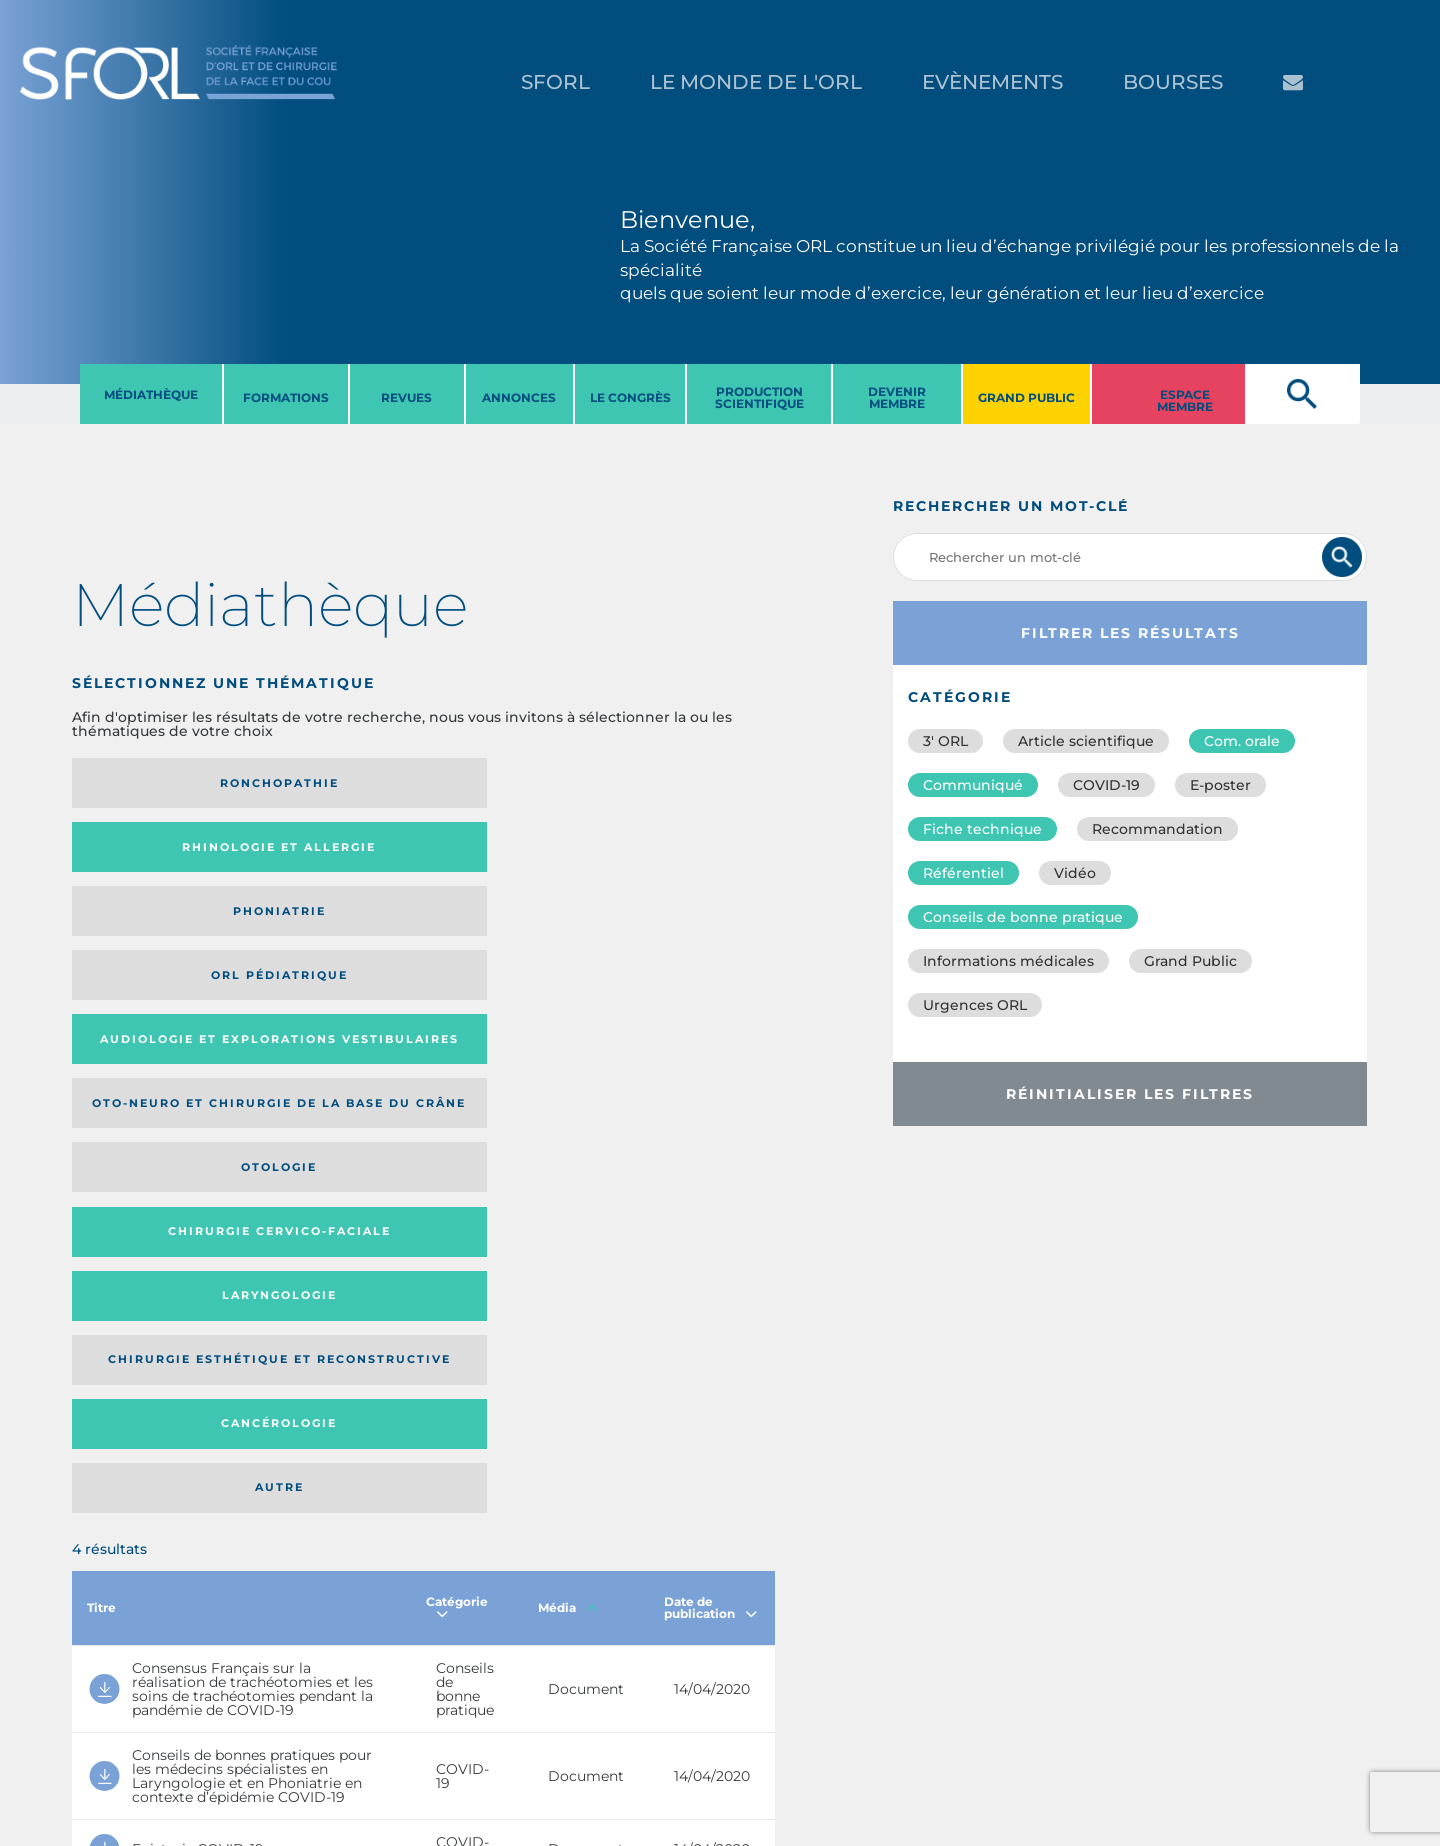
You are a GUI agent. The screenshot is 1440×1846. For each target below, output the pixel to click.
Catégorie (457, 1074)
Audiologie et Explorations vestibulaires (145, 861)
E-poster (1220, 785)
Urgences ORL (975, 1005)
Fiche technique (982, 829)
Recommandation (1157, 829)
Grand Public (1190, 961)
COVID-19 (1106, 785)
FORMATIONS (286, 397)
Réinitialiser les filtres (1130, 1094)
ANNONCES (519, 397)
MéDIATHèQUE (151, 394)
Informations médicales (1008, 961)
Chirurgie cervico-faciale (655, 861)
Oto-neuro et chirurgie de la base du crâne (319, 862)
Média (568, 1074)
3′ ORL (945, 741)
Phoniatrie (504, 783)
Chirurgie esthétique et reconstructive (328, 947)
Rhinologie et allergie (321, 783)
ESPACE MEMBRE (1185, 400)
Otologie (504, 862)
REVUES (406, 397)
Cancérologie (504, 948)
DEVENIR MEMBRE (897, 397)
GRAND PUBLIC (1026, 397)
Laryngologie (152, 948)
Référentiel (963, 873)
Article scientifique (1086, 741)
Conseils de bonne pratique (1023, 917)
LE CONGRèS (630, 397)
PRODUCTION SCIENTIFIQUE (759, 397)
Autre (679, 948)
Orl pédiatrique (665, 783)
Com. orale (1242, 741)
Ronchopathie (152, 783)
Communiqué (973, 785)
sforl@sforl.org (364, 1723)
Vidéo (1075, 873)
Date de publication (710, 1074)
